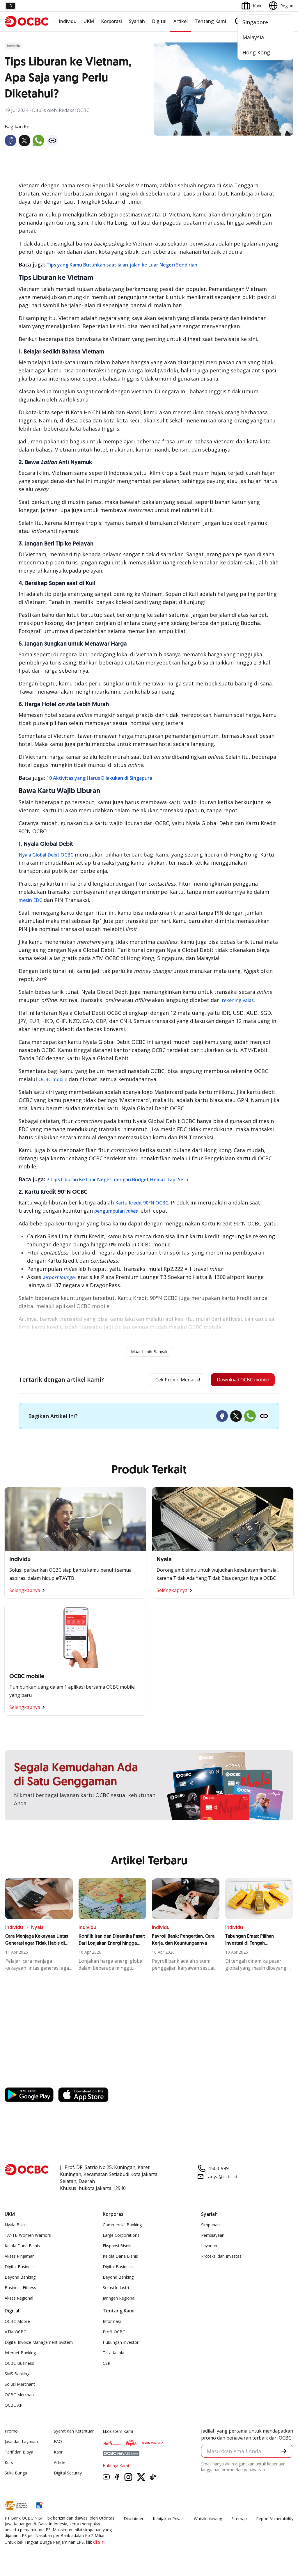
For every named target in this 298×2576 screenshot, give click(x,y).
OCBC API (14, 2406)
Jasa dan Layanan (21, 2443)
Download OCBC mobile (238, 1380)
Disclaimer (133, 2520)
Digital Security (68, 2474)
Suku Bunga (16, 2474)
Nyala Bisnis (16, 2226)
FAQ (58, 2443)
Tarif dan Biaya (19, 2453)
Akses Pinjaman (20, 2257)
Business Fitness (20, 2289)
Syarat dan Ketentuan (74, 2432)
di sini (99, 2543)
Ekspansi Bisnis (117, 2247)
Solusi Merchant (20, 2385)
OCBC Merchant (20, 2396)
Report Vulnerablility (274, 2520)
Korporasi (111, 21)
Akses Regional (19, 2299)
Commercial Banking (122, 2226)
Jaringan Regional (119, 2299)
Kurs (9, 2464)
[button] (283, 2453)
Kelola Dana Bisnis (22, 2247)
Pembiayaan (212, 2236)
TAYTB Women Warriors (28, 2236)
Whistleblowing (208, 2520)
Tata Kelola (113, 2354)
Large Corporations (121, 2236)
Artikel (180, 21)
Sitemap (239, 2520)
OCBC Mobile (17, 2322)
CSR (106, 2364)
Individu (68, 21)
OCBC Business (19, 2364)
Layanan (209, 2247)
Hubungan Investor (121, 2343)
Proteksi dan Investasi (221, 2257)
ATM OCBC (15, 2333)
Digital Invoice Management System (39, 2343)
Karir (58, 2453)
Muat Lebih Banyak (149, 1351)
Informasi (112, 2322)
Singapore (255, 22)
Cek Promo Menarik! (164, 1380)
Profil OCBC (114, 2333)
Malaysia (253, 37)
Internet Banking (20, 2354)
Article (59, 2464)
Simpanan (210, 2226)
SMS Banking (17, 2375)
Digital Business (20, 2268)
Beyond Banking (20, 2278)
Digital (159, 21)
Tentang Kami (210, 21)
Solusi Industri (116, 2289)
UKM (89, 21)
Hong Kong (256, 52)
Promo (11, 2432)
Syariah (137, 21)
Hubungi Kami (116, 2467)
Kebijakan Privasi (169, 2520)
